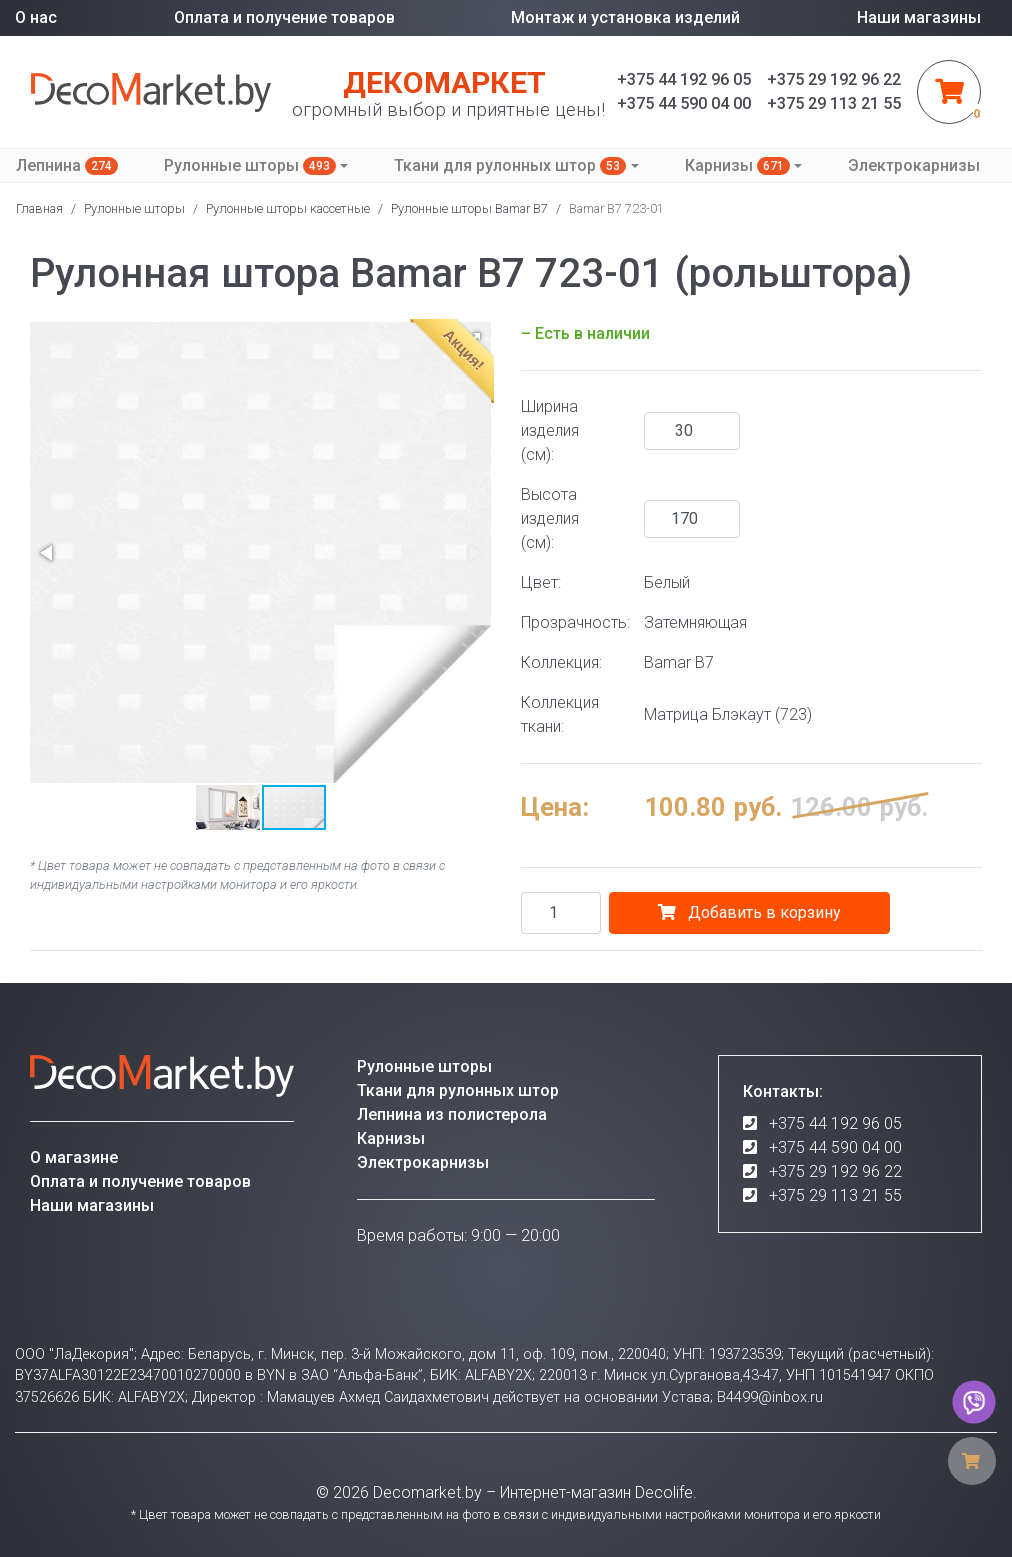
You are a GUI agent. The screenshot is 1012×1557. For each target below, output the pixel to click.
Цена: (555, 807)
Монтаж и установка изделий (625, 17)
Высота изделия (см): (550, 518)
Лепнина (67, 165)
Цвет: (541, 582)
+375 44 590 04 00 (835, 1147)
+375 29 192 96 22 (835, 1171)
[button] (48, 553)
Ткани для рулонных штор (510, 165)
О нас (36, 17)
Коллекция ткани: (560, 714)
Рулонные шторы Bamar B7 (469, 208)
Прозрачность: (575, 622)
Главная (39, 208)
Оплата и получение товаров (284, 17)
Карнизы (737, 165)
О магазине (74, 1157)
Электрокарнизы (914, 165)
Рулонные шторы (250, 165)
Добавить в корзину (749, 912)
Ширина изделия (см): (550, 430)
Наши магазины (919, 17)
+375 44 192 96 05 (835, 1123)
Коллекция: (561, 662)
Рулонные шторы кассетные (288, 208)
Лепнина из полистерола (452, 1114)
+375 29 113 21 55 (835, 1195)
